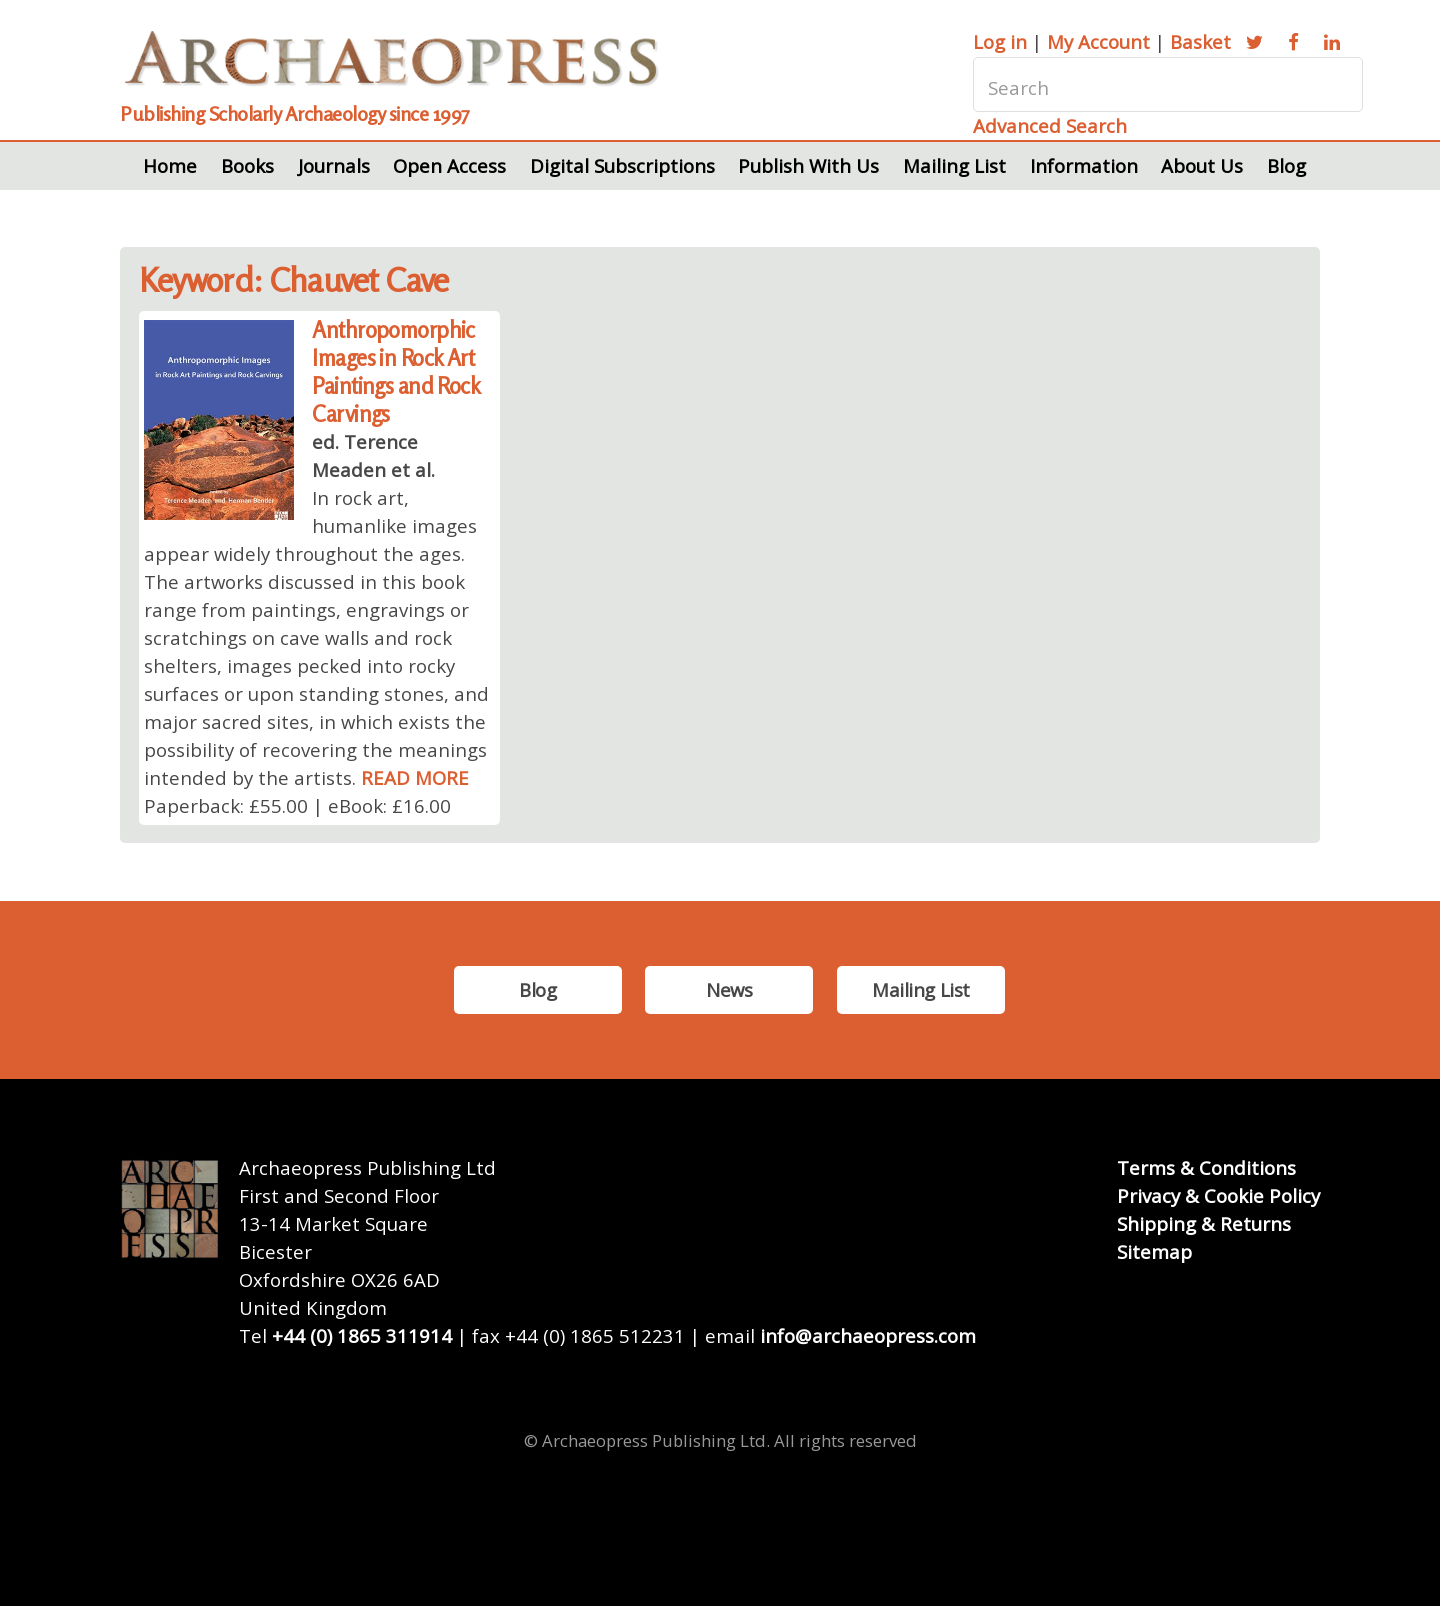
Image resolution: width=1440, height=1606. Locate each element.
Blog (1286, 165)
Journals (334, 165)
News (729, 989)
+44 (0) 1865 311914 (362, 1335)
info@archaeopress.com (868, 1335)
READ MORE (415, 777)
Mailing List (954, 165)
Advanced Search (1050, 125)
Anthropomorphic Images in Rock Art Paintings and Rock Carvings (395, 371)
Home (170, 165)
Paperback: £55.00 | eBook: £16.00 (297, 805)
